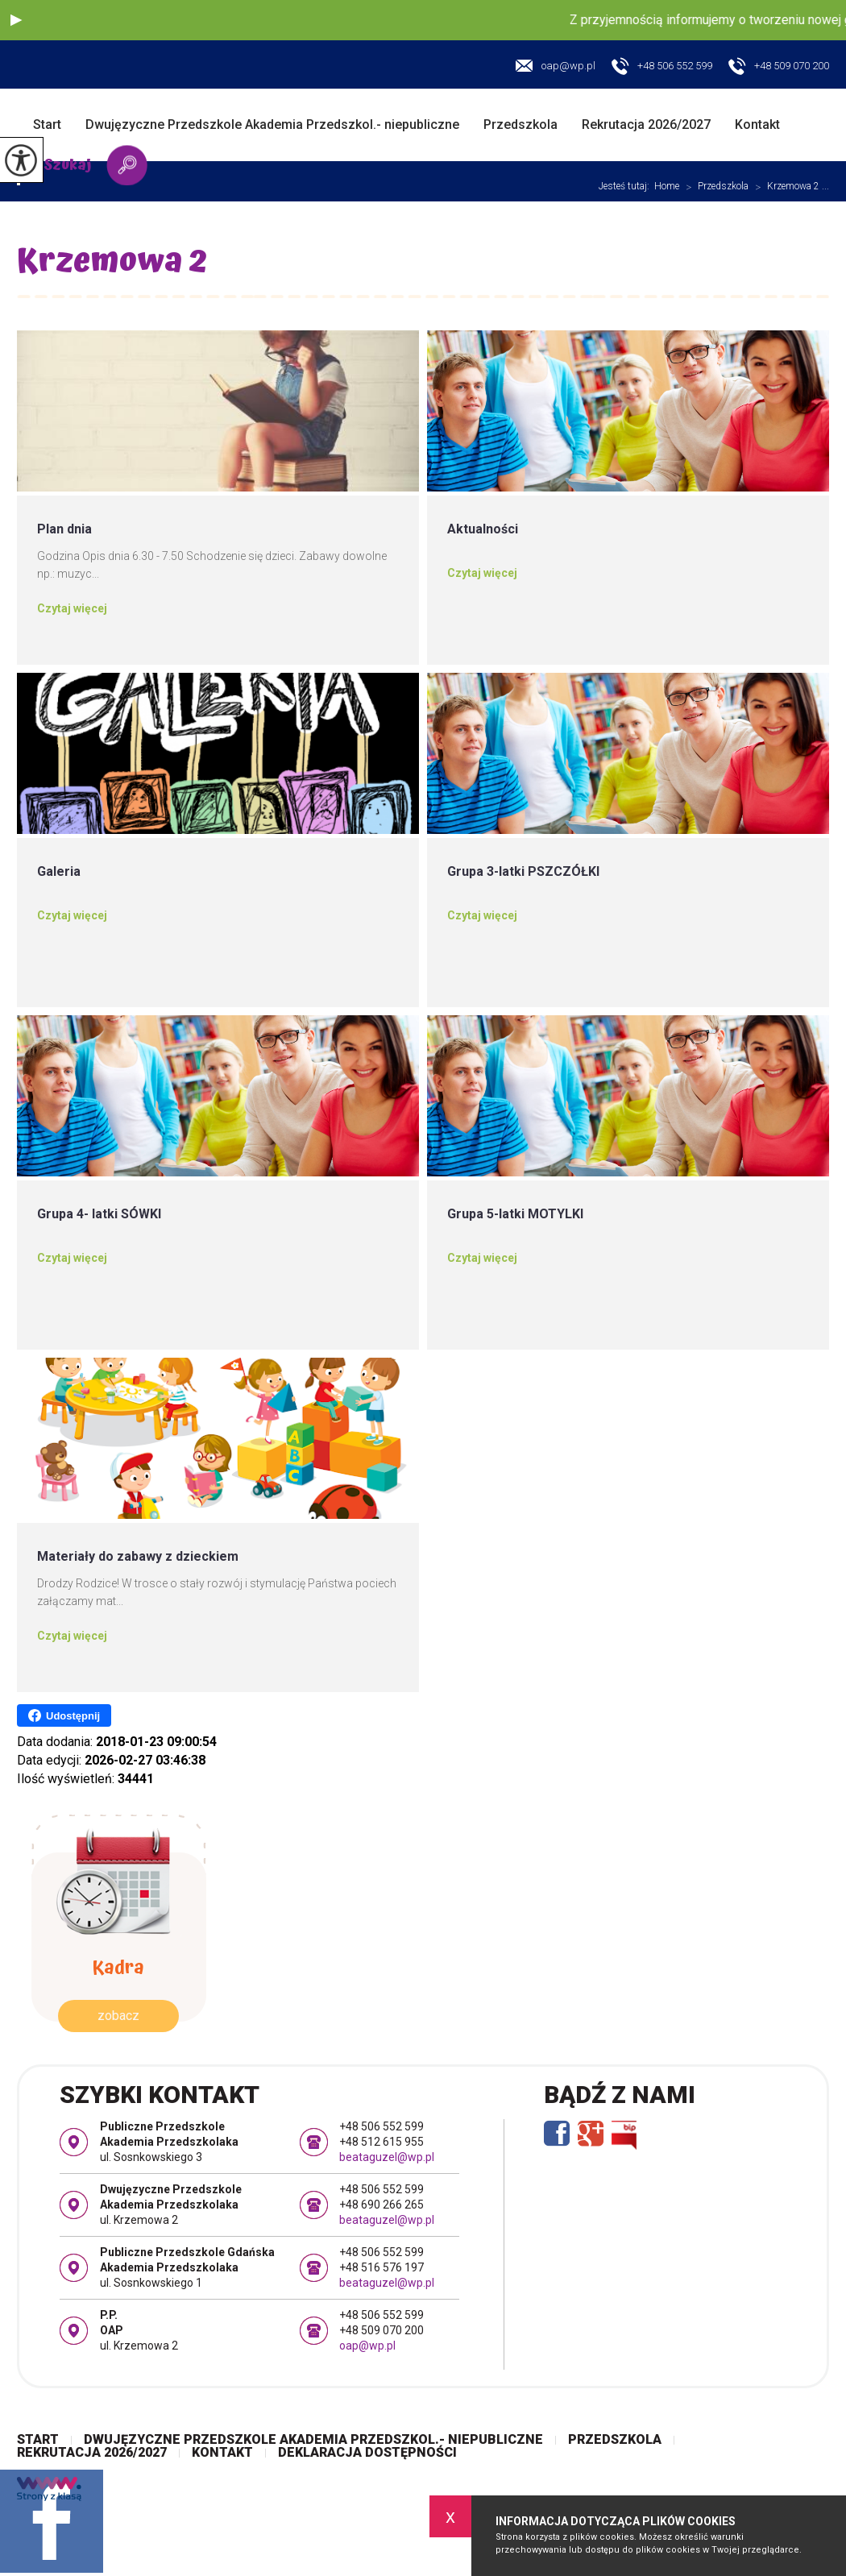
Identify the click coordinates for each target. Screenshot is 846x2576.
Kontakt (757, 124)
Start (47, 124)
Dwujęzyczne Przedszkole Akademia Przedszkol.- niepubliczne (272, 124)
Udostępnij (64, 1715)
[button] (16, 20)
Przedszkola (520, 124)
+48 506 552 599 (662, 67)
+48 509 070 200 (778, 67)
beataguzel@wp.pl (386, 2157)
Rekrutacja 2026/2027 (646, 124)
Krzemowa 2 (112, 265)
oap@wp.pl (555, 66)
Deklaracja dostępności (367, 2452)
